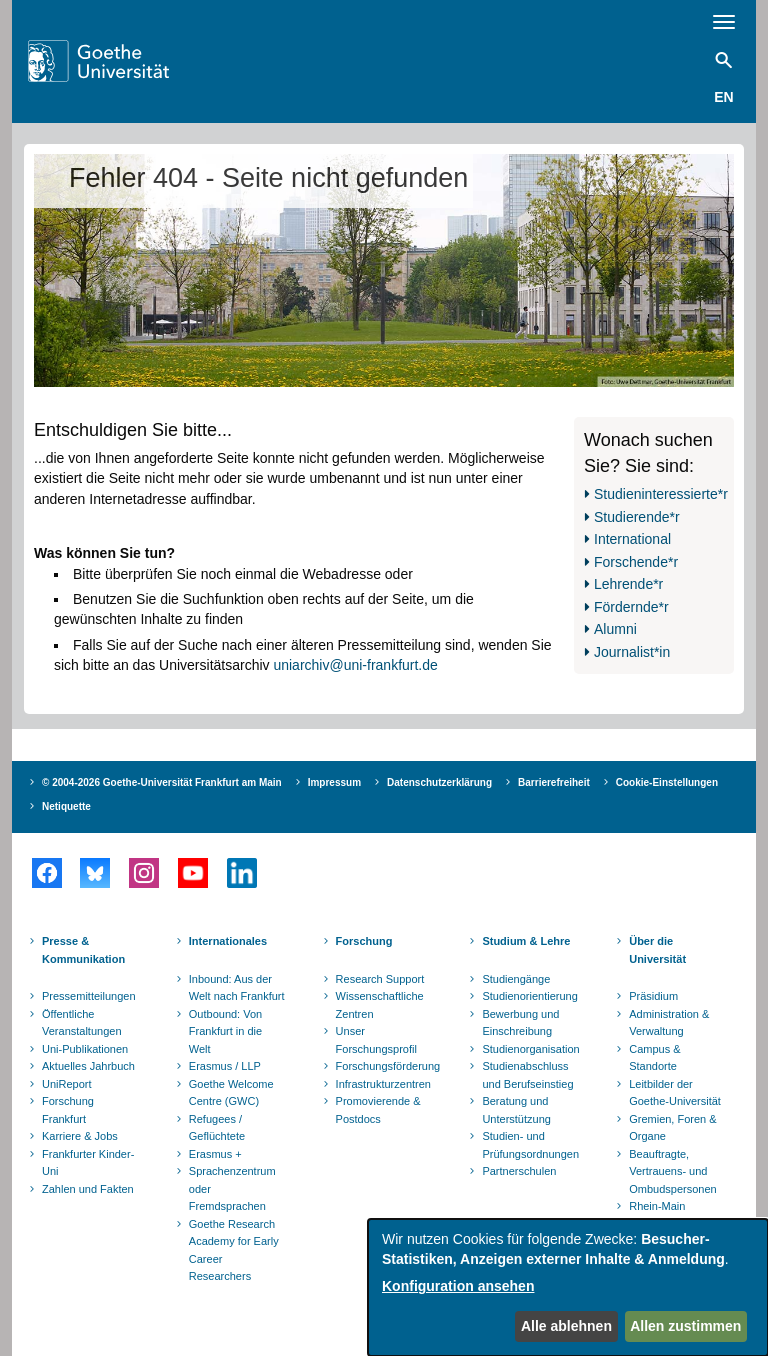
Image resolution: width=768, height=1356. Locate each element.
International (632, 539)
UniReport (67, 1084)
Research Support (380, 979)
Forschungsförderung (386, 1066)
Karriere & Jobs (80, 1136)
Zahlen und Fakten (88, 1189)
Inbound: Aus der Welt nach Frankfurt (237, 988)
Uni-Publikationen (85, 1049)
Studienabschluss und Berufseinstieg (527, 1075)
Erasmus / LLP (225, 1066)
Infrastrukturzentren (383, 1084)
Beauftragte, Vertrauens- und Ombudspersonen (672, 1171)
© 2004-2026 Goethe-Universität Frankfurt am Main (162, 782)
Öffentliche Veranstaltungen (82, 1023)
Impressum (334, 782)
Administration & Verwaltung (669, 1023)
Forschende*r (636, 562)
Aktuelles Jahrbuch (88, 1066)
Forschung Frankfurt (68, 1110)
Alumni (615, 629)
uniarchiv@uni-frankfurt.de (355, 665)
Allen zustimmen (685, 1326)
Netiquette (66, 806)
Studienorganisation (530, 1049)
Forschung (364, 941)
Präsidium (653, 996)
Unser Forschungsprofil (376, 1040)
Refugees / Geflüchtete (217, 1128)
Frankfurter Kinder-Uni (88, 1163)
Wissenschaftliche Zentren (380, 1005)
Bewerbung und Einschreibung (520, 1023)
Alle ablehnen (566, 1326)
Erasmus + (215, 1154)
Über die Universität (657, 950)
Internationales (228, 941)
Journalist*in (632, 652)
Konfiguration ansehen (458, 1286)
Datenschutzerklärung (439, 782)
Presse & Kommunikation (83, 950)
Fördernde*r (631, 607)
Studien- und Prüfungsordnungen (530, 1145)
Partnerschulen (519, 1171)
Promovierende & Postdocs (378, 1110)
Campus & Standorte (654, 1058)
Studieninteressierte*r (661, 494)
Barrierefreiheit (554, 782)
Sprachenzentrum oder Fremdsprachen (232, 1188)
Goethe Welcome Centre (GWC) (231, 1093)
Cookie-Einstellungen (667, 782)
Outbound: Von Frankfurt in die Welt (225, 1031)
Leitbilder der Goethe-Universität (675, 1093)
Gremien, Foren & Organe (672, 1128)
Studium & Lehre (526, 941)
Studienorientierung (529, 996)
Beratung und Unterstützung (516, 1110)
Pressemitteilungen (89, 996)
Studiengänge (516, 979)
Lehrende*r (628, 584)
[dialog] (568, 1287)
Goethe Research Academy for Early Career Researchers (234, 1250)
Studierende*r (637, 517)
